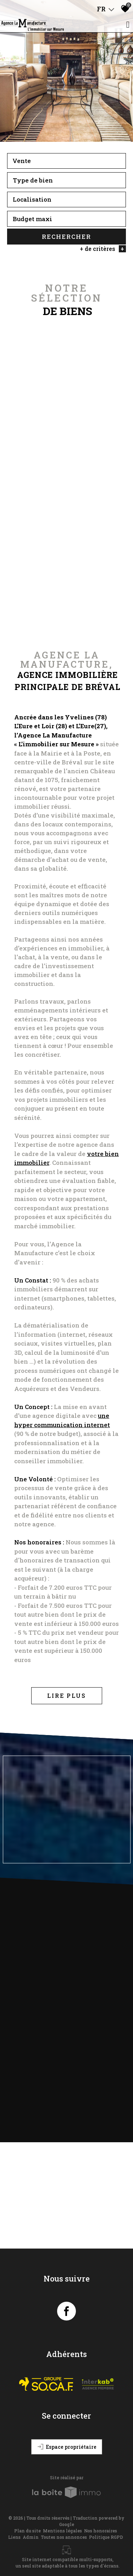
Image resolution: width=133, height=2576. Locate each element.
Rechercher (66, 237)
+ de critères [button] (103, 249)
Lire (66, 1695)
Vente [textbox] (21, 161)
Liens (14, 2537)
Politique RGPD (106, 2537)
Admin (31, 2537)
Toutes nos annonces (64, 2537)
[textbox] (66, 180)
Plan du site (27, 2530)
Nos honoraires (100, 2530)
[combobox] (66, 161)
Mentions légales (62, 2530)
